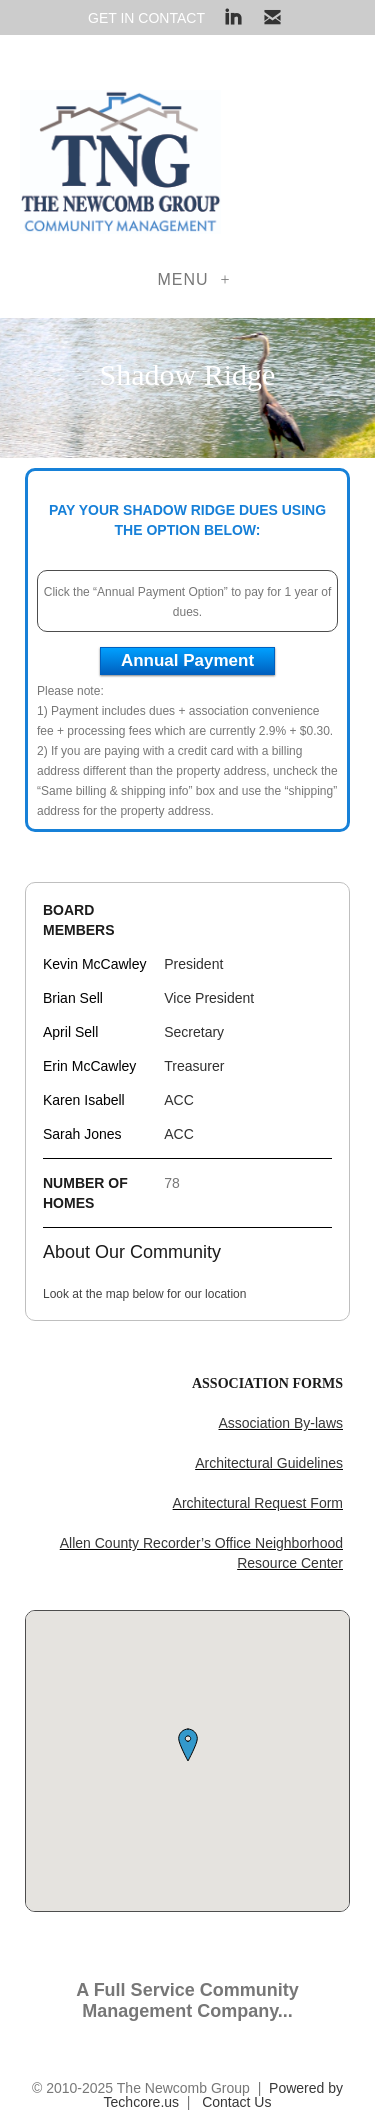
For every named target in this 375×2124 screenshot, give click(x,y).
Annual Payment (187, 660)
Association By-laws (281, 1423)
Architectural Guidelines (269, 1463)
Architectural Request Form (258, 1503)
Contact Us (236, 2102)
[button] (188, 1745)
